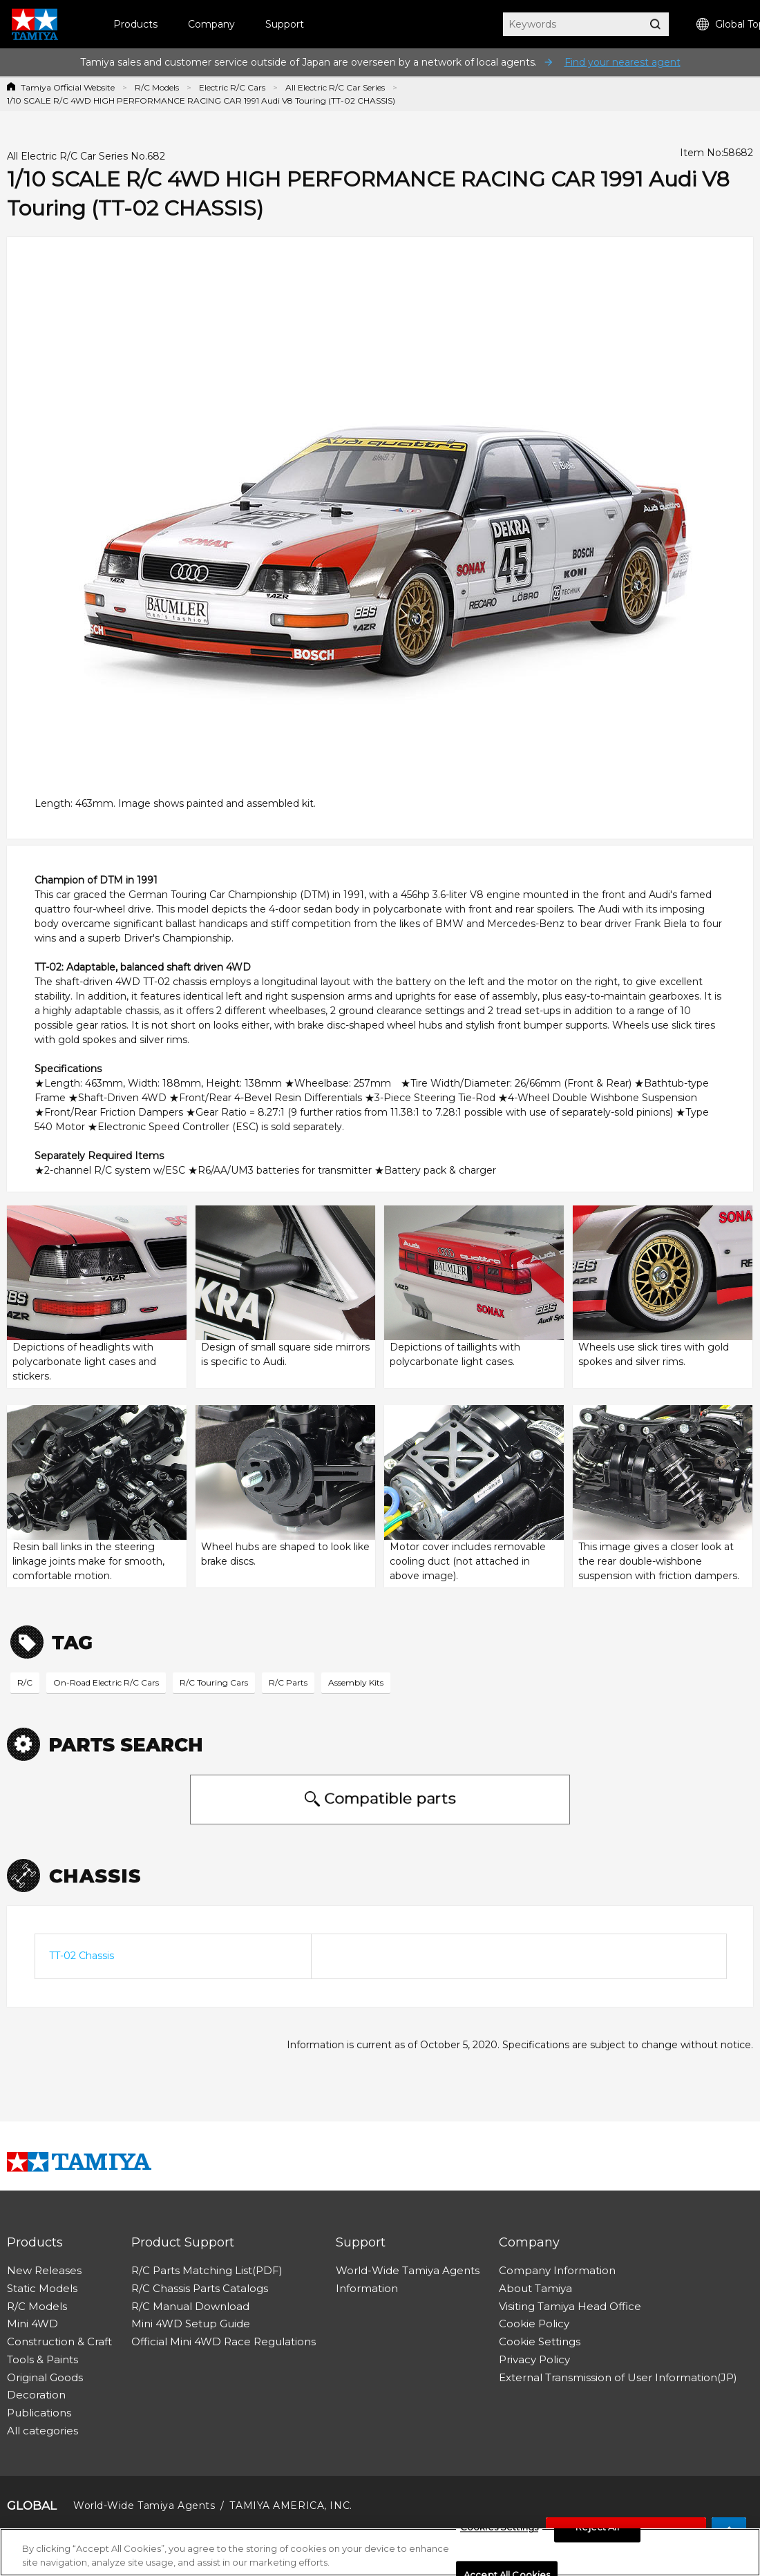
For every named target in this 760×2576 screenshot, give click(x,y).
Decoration (36, 2394)
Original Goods (45, 2377)
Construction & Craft (59, 2341)
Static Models (42, 2288)
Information (367, 2288)
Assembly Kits (355, 1682)
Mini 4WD (32, 2323)
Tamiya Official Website (68, 87)
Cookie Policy (534, 2323)
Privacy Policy (534, 2359)
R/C (24, 1682)
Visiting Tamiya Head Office (570, 2306)
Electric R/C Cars (232, 87)
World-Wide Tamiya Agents (407, 2270)
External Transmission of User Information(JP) (618, 2377)
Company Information (557, 2270)
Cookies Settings (499, 2531)
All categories (42, 2430)
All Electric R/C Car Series (335, 87)
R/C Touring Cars (214, 1682)
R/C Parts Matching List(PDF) (207, 2270)
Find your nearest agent (622, 62)
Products (135, 24)
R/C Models (157, 87)
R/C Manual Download (190, 2306)
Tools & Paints (42, 2359)
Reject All (597, 2531)
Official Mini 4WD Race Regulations (223, 2341)
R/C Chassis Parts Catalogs (199, 2288)
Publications (39, 2412)
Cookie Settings (539, 2341)
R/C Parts (288, 1682)
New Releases (44, 2270)
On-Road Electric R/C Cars (106, 1682)
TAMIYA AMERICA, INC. (290, 2505)
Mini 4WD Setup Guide (190, 2323)
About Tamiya (535, 2288)
